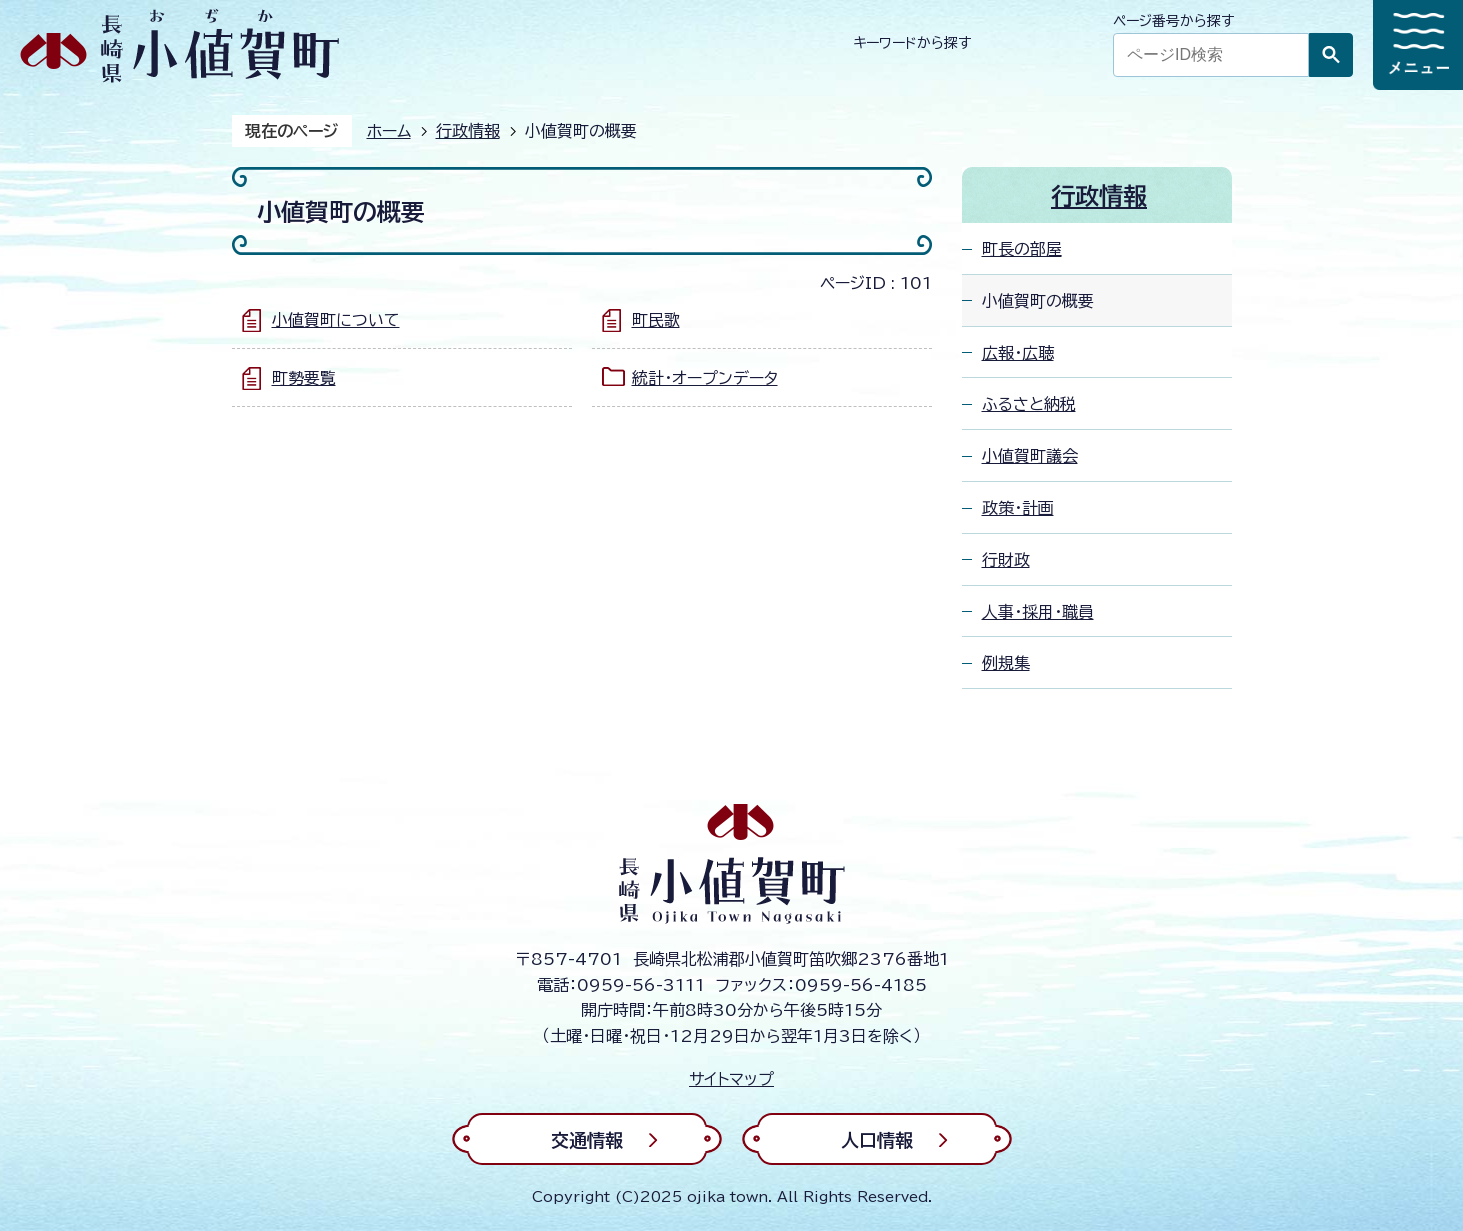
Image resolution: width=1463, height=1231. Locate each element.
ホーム (389, 131)
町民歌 (656, 320)
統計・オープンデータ (705, 378)
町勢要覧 (304, 378)
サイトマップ (731, 1079)
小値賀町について (336, 320)
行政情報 (468, 131)
